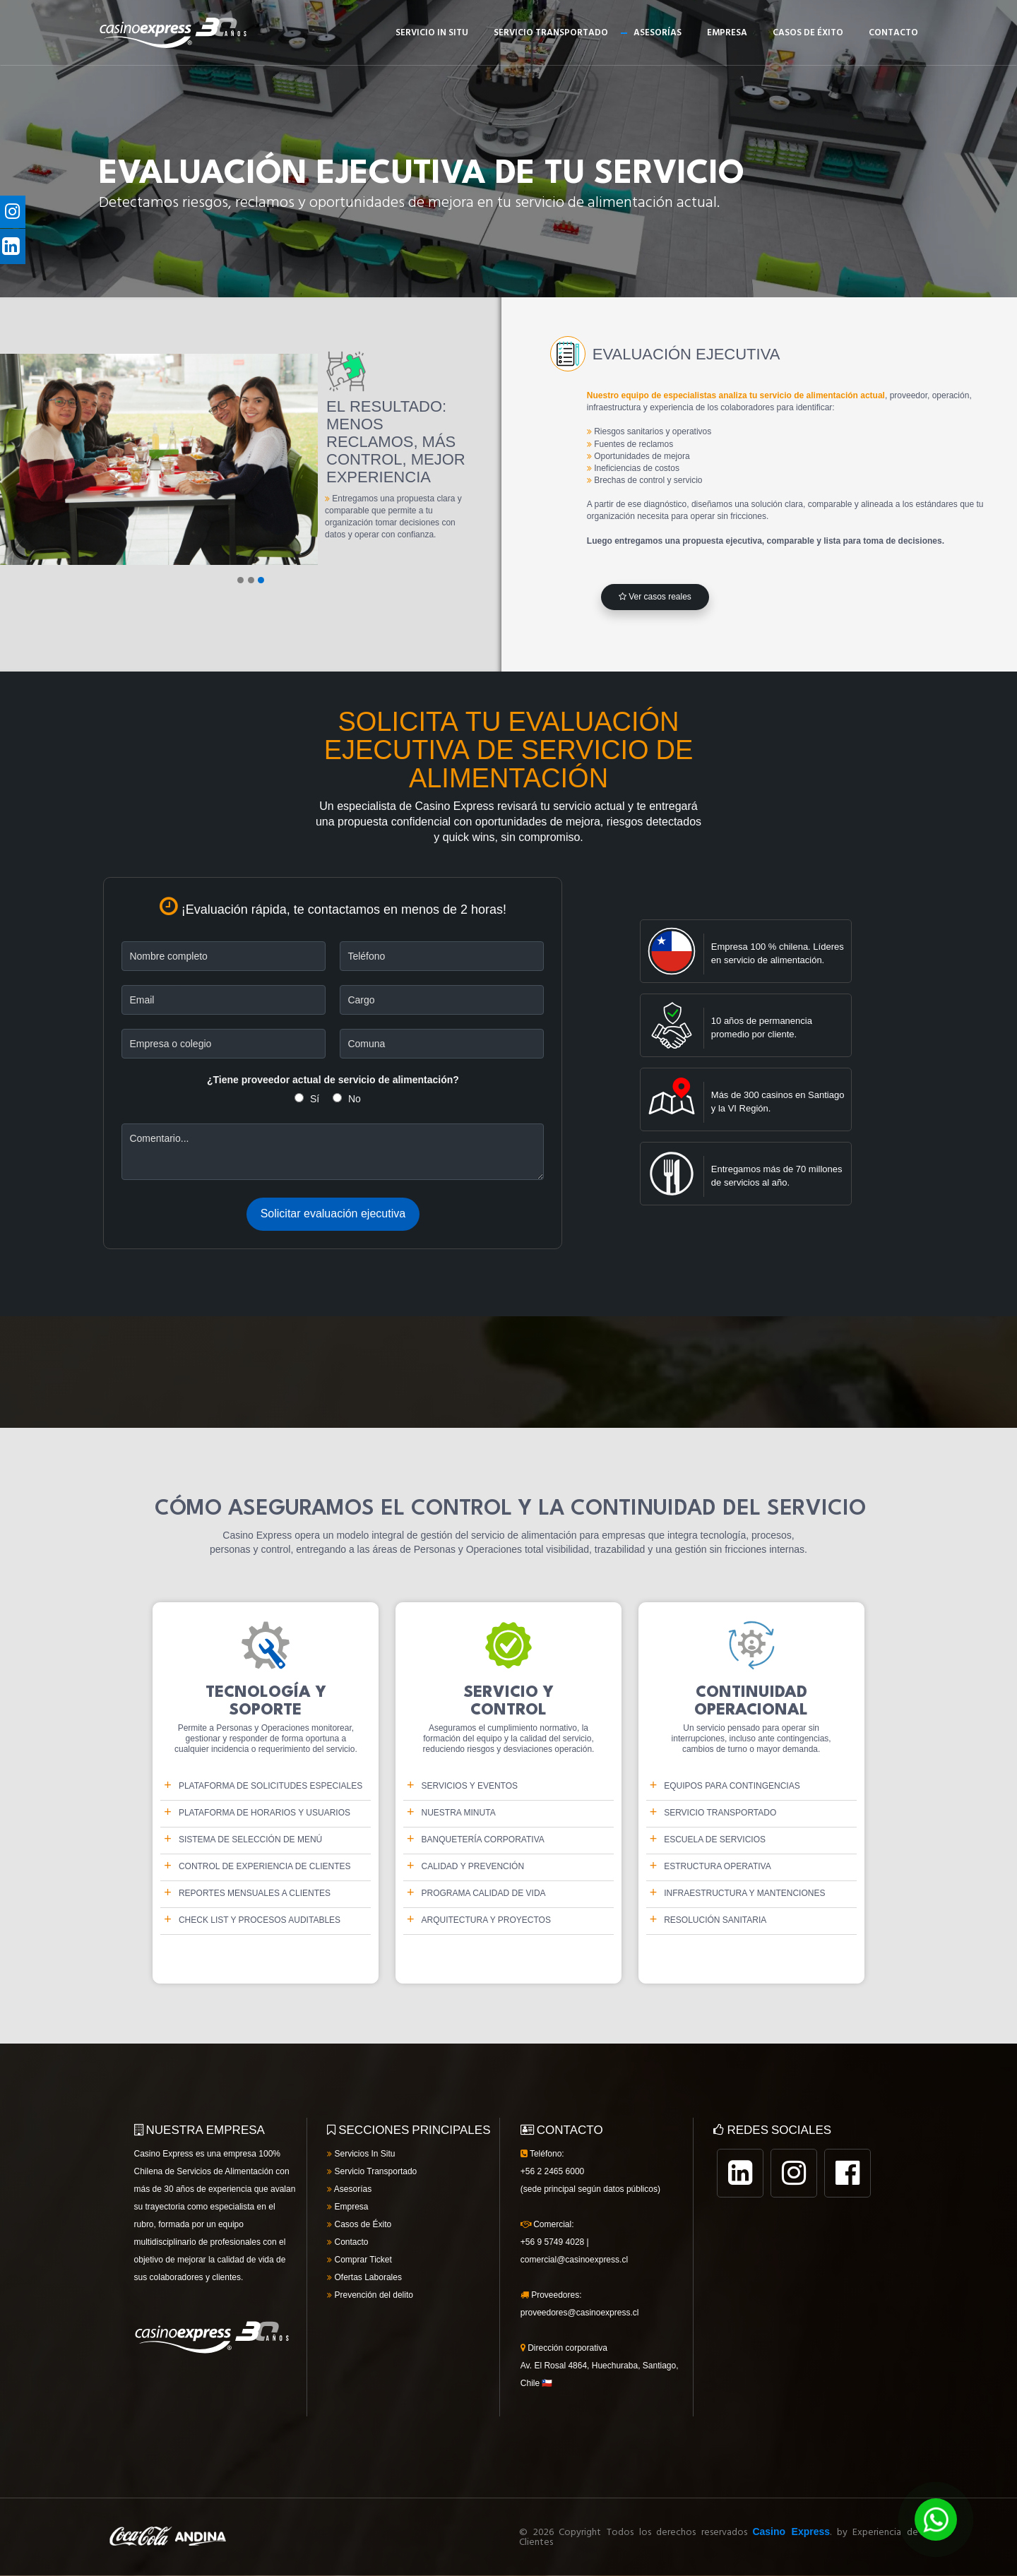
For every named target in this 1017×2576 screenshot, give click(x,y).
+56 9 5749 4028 (552, 2242)
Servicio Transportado (551, 32)
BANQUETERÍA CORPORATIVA (483, 1839)
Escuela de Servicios (715, 1839)
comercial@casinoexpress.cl (574, 2260)
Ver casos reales (655, 597)
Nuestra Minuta (459, 1813)
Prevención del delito (370, 2295)
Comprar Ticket (359, 2260)
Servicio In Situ (432, 32)
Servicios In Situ (361, 2154)
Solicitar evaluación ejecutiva (333, 1214)
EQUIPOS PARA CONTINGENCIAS (731, 1786)
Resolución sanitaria (715, 1920)
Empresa (727, 32)
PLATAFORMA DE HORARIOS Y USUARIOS (264, 1813)
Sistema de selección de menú (250, 1839)
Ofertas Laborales (364, 2277)
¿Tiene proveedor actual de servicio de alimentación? (333, 1079)
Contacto (893, 32)
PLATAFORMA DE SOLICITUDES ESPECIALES (270, 1786)
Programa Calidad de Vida (484, 1893)
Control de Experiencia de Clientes (265, 1866)
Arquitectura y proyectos (486, 1920)
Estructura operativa (717, 1866)
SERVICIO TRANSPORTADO (720, 1813)
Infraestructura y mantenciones (744, 1893)
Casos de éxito (808, 32)
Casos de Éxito (359, 2224)
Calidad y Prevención (473, 1866)
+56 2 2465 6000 (552, 2171)
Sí (314, 1098)
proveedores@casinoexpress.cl (580, 2313)
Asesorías (658, 32)
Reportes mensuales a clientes (255, 1893)
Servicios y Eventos (470, 1786)
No (354, 1098)
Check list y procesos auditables (259, 1920)
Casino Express (791, 2531)
